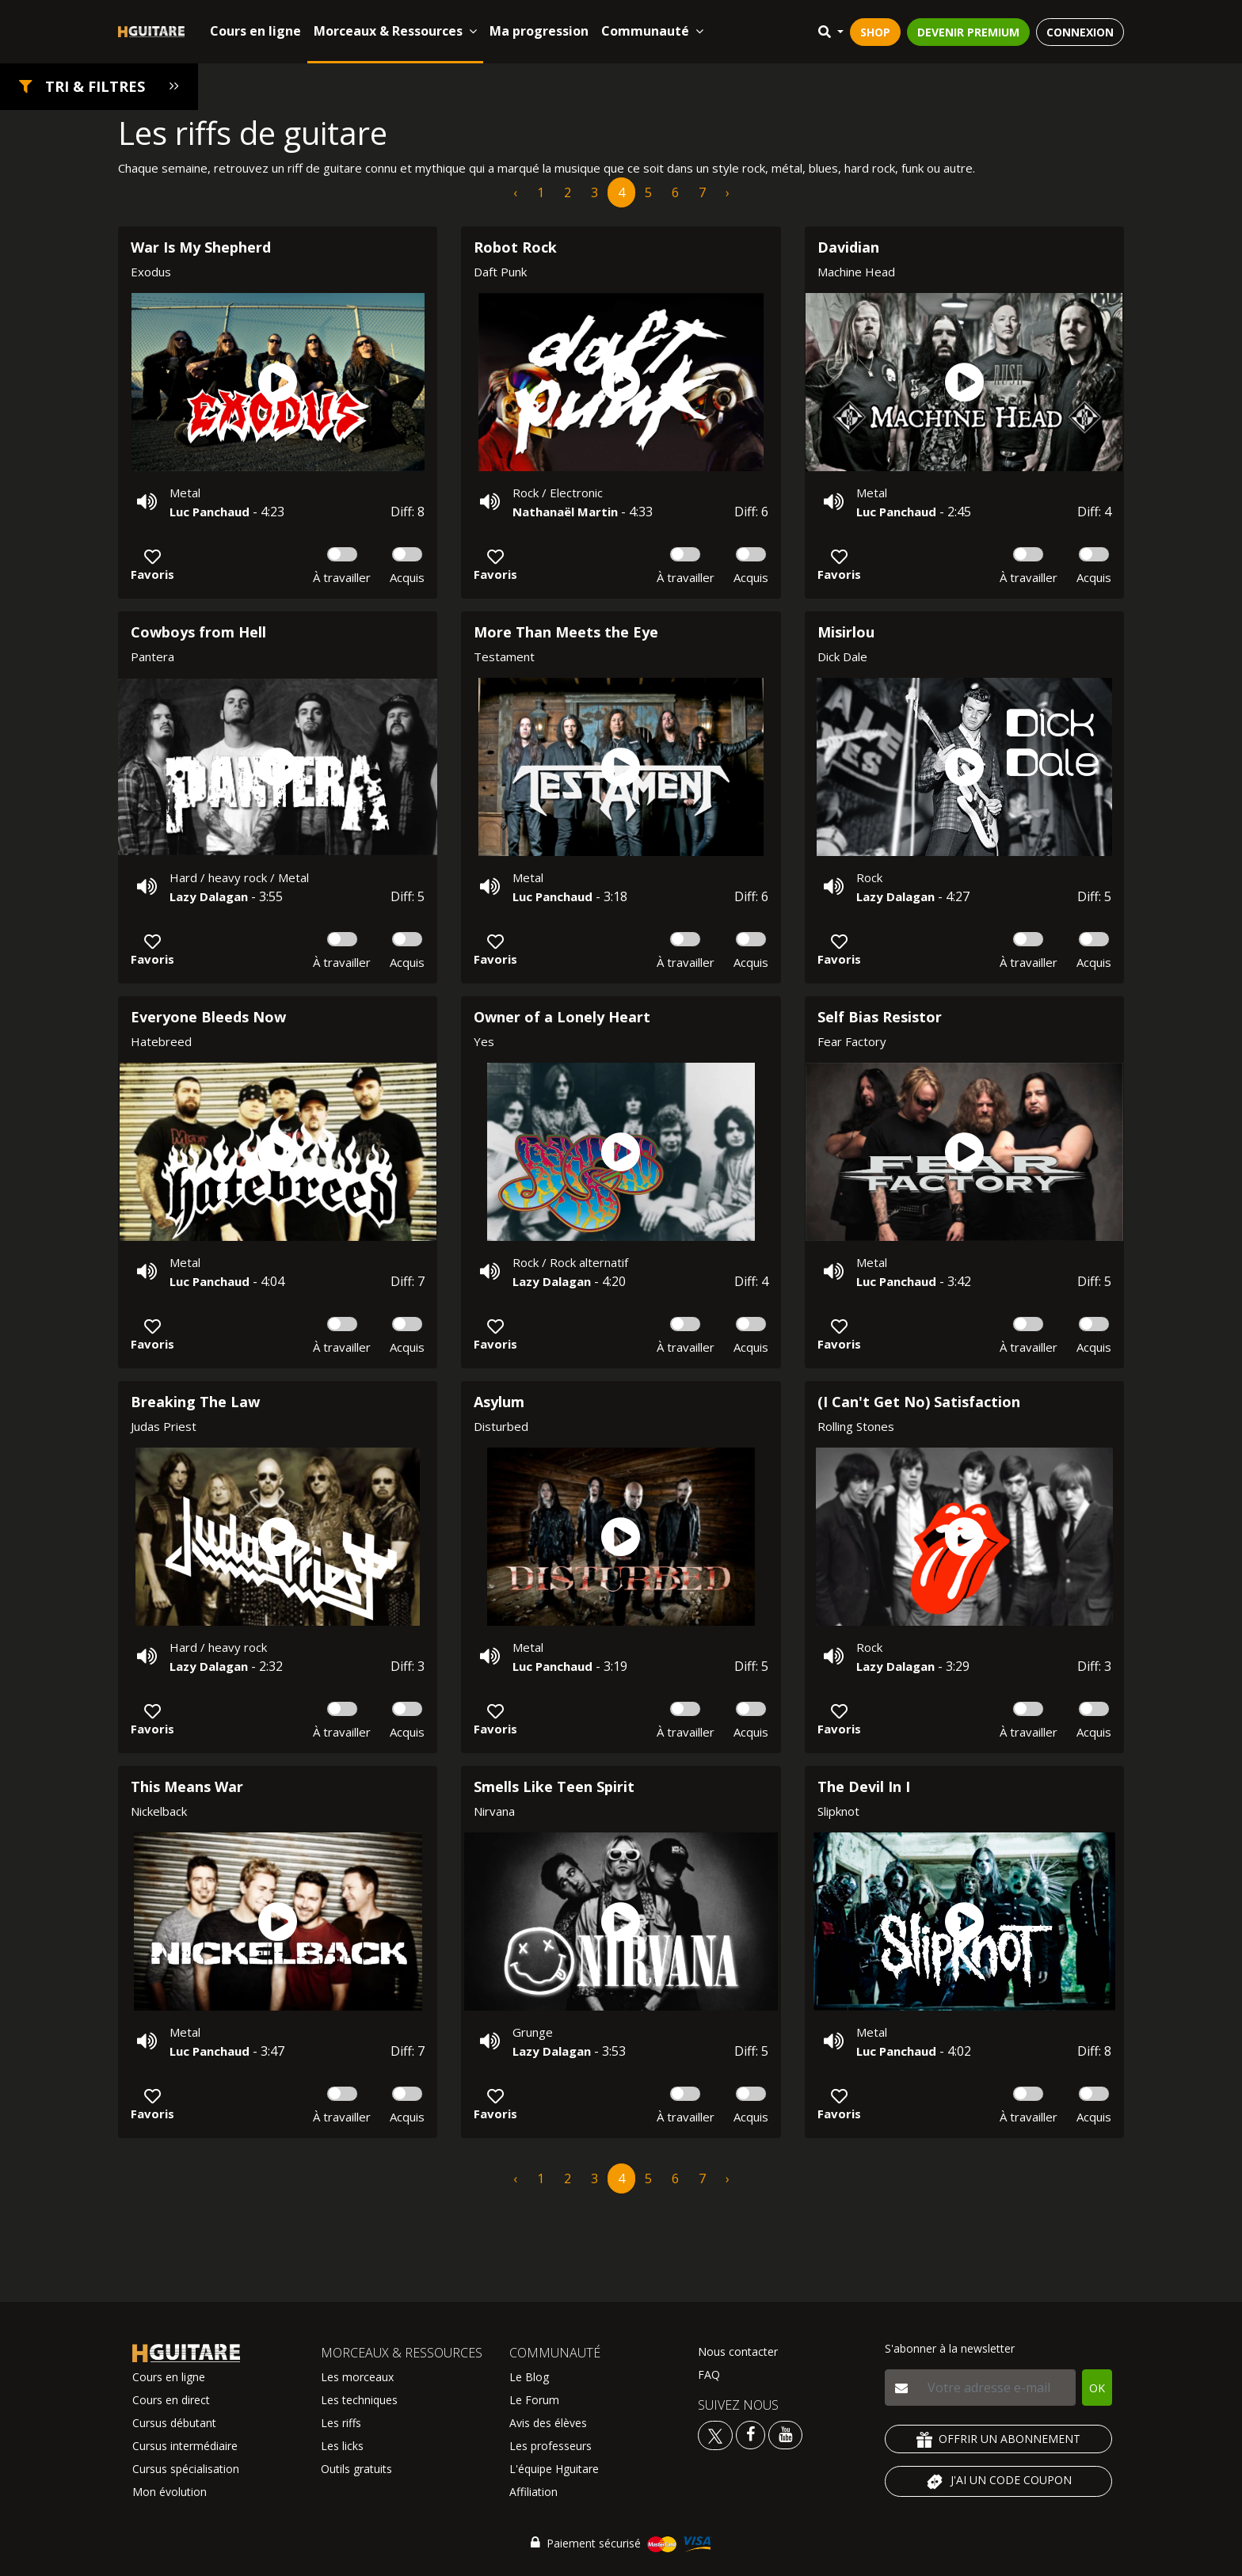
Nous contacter (738, 2351)
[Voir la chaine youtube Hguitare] (785, 2433)
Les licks (342, 2445)
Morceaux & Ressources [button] (395, 31)
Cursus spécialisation (185, 2468)
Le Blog (529, 2376)
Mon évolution (169, 2491)
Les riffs (341, 2422)
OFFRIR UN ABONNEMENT (998, 2439)
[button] (99, 86)
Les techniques (359, 2399)
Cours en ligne (255, 31)
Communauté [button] (652, 31)
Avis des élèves (548, 2422)
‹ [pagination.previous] (515, 192)
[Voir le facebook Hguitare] (750, 2433)
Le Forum (534, 2399)
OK (1097, 2387)
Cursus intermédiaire (185, 2445)
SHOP (875, 32)
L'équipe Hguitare (554, 2468)
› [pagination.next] (728, 192)
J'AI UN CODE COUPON (998, 2481)
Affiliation (533, 2491)
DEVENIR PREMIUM (968, 32)
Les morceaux (357, 2376)
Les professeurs (550, 2445)
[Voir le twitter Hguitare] (717, 2433)
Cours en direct (171, 2399)
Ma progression (539, 31)
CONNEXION (1080, 32)
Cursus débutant (174, 2422)
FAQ (709, 2374)
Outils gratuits (356, 2468)
